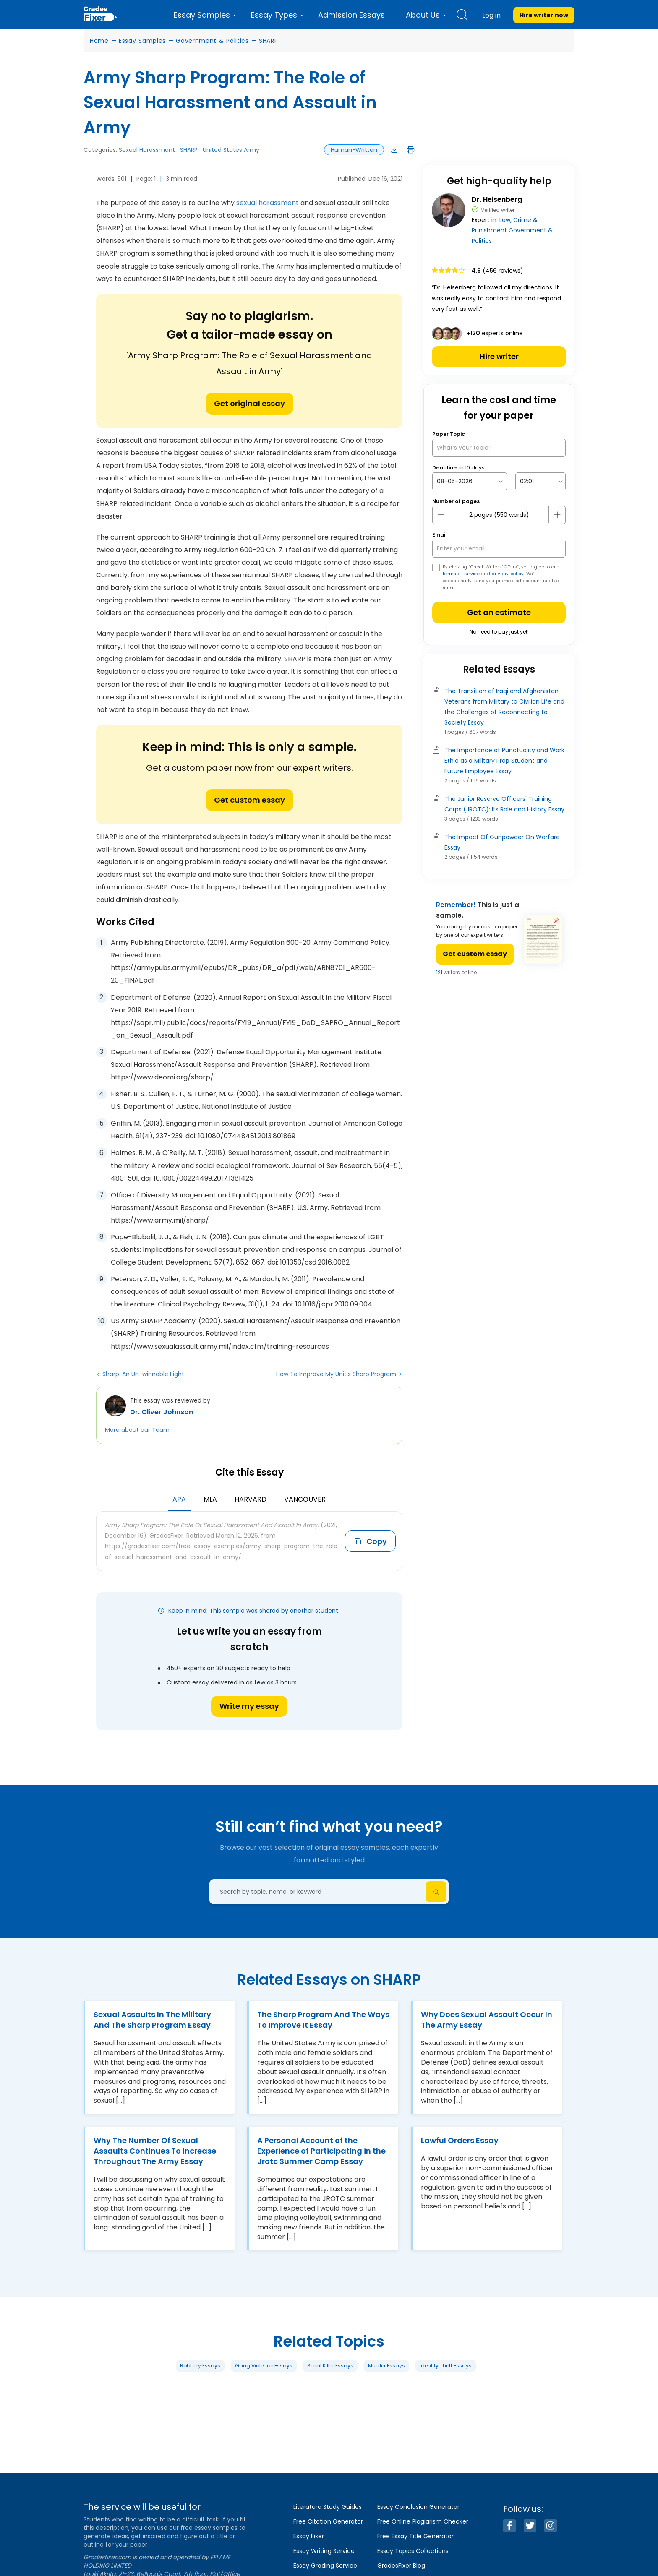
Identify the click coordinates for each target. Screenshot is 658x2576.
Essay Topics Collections (413, 2551)
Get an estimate (499, 612)
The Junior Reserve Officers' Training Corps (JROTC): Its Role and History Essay (504, 804)
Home (99, 41)
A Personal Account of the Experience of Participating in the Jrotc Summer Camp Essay (321, 2151)
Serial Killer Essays (330, 2365)
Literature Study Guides (327, 2507)
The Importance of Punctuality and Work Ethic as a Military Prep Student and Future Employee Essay (504, 760)
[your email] (499, 549)
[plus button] (556, 514)
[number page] (498, 515)
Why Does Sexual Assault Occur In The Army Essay (486, 2019)
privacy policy (507, 574)
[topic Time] (540, 481)
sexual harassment (267, 203)
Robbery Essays (200, 2365)
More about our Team (137, 1430)
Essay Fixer (308, 2536)
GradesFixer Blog (401, 2565)
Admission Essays (351, 15)
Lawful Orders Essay (460, 2140)
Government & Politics (212, 41)
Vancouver (305, 1499)
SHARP (268, 41)
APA (179, 1499)
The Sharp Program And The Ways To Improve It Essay (323, 2019)
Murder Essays (386, 2365)
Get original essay (249, 403)
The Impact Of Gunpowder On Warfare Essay (502, 842)
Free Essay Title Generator (415, 2536)
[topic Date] (469, 481)
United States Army (231, 150)
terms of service (461, 574)
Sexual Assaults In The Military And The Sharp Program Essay (152, 2019)
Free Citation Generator (328, 2521)
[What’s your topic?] (499, 448)
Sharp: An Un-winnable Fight (143, 1374)
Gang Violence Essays (263, 2365)
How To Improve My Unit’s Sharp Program (336, 1374)
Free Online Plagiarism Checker (422, 2521)
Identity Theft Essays (446, 2365)
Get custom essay (249, 800)
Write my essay (249, 1706)
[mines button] (441, 514)
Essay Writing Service (324, 2551)
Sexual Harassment (147, 150)
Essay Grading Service (325, 2565)
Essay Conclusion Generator (418, 2507)
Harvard (250, 1499)
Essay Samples (142, 41)
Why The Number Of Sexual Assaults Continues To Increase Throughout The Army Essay (155, 2151)
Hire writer (499, 356)
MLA (210, 1499)
